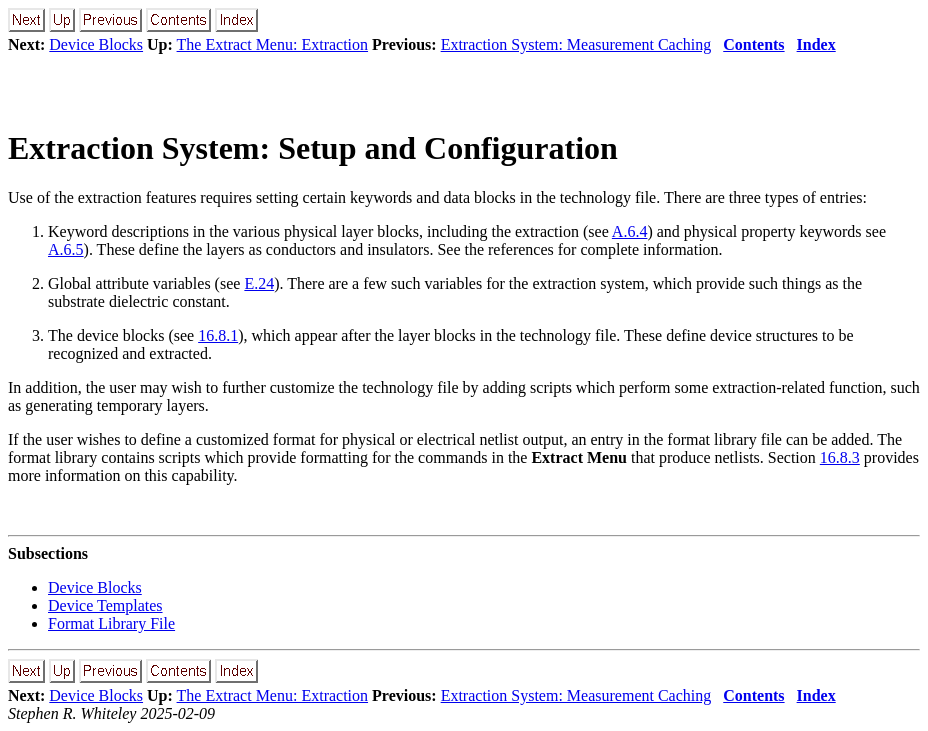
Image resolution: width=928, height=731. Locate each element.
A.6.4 (630, 231)
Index (816, 44)
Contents (753, 44)
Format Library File (111, 623)
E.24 (259, 283)
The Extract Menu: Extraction (272, 44)
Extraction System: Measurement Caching (576, 44)
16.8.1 (218, 335)
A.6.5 (66, 249)
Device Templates (105, 605)
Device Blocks (96, 44)
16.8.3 (840, 457)
